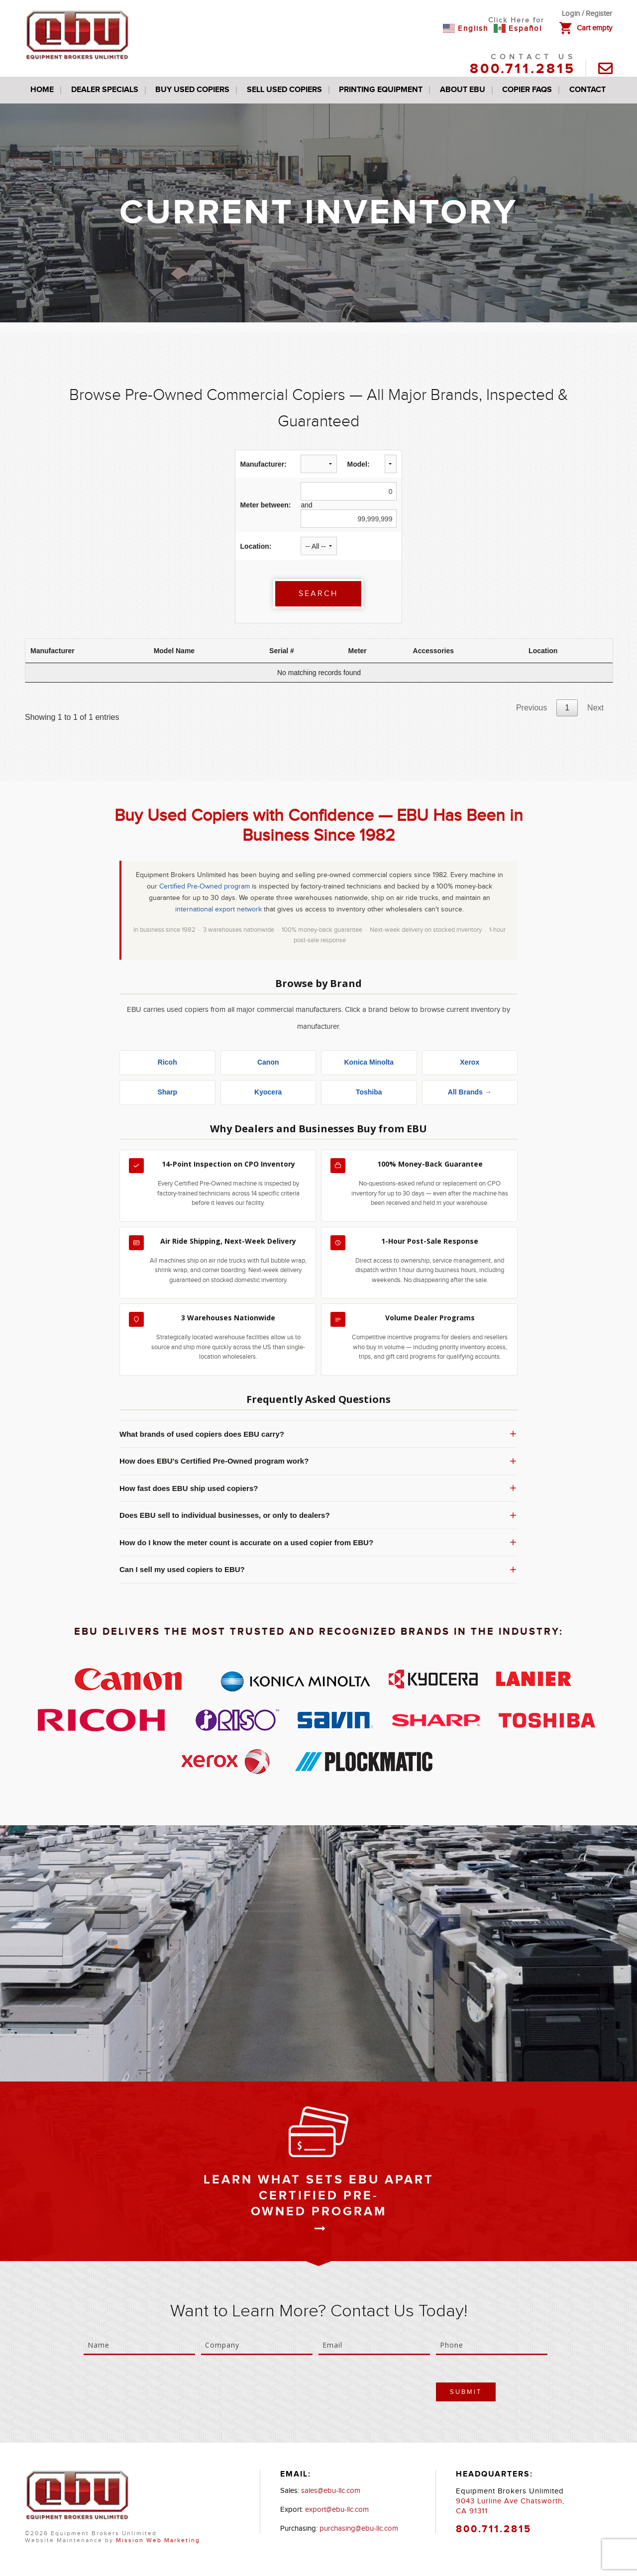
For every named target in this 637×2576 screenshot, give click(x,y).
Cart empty (594, 28)
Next (595, 707)
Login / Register (587, 13)
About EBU (462, 90)
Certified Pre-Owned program (204, 887)
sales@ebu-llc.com (330, 2490)
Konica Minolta (369, 1062)
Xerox (469, 1062)
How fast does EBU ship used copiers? (318, 1488)
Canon (268, 1062)
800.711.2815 (522, 69)
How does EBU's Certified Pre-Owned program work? (318, 1461)
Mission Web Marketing (158, 2540)
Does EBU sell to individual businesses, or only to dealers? (318, 1515)
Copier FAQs (527, 90)
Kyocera (268, 1092)
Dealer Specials (104, 90)
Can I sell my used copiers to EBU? (318, 1569)
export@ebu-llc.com (337, 2509)
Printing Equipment (381, 90)
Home (42, 90)
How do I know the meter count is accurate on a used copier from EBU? (318, 1542)
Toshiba (369, 1092)
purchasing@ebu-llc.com (358, 2528)
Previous (531, 707)
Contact (587, 90)
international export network (218, 909)
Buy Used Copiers (192, 90)
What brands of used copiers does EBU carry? (318, 1433)
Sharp (167, 1092)
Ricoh (167, 1062)
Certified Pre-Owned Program (319, 2203)
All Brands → (470, 1092)
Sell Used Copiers (284, 90)
